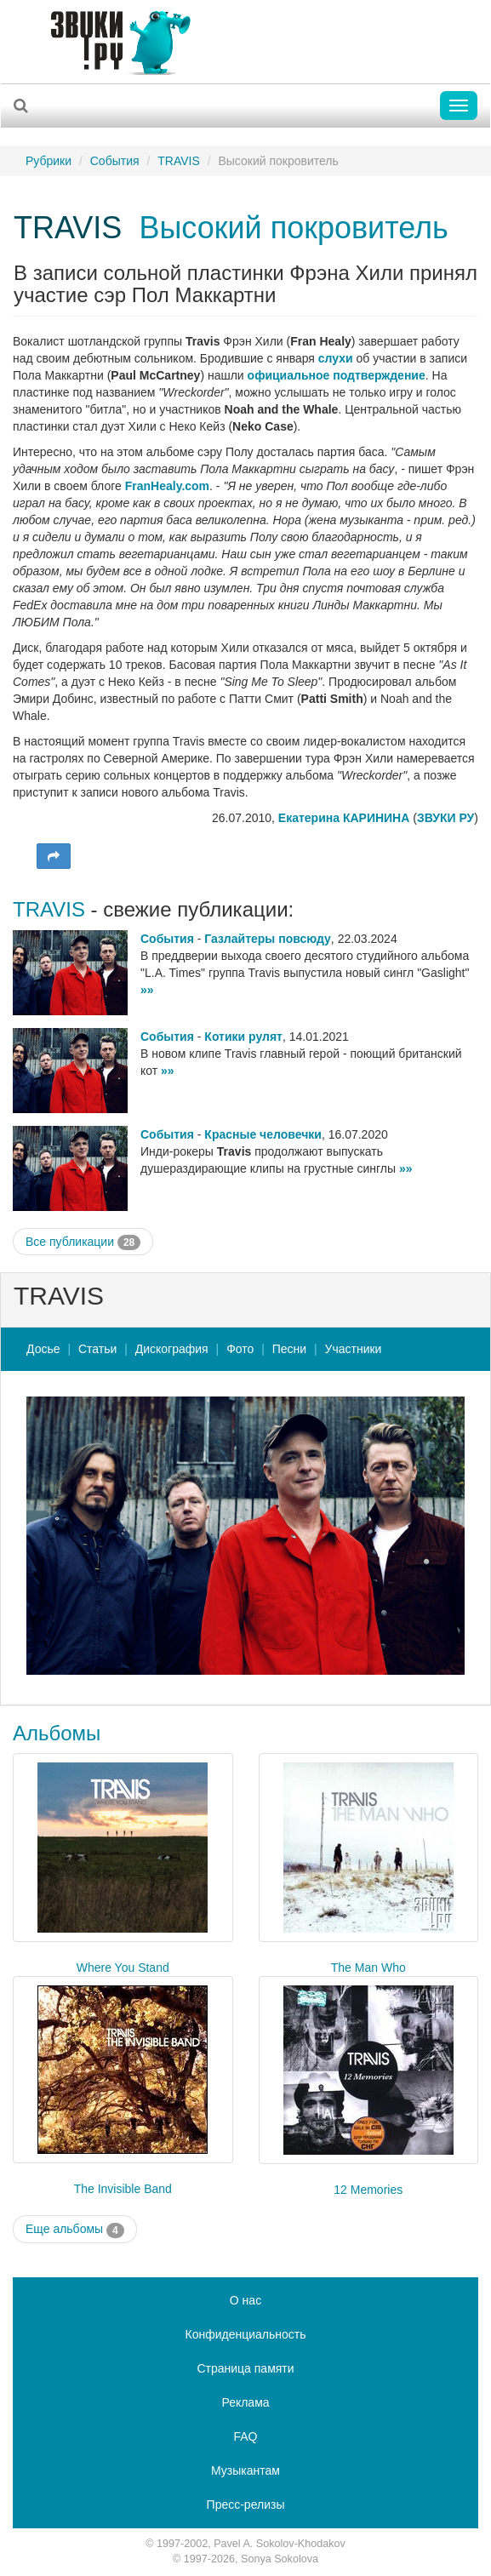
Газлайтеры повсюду (267, 938)
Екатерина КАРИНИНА (344, 818)
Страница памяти (245, 2368)
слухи (335, 358)
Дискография (171, 1349)
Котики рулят (243, 1036)
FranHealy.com (167, 486)
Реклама (245, 2402)
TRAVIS (178, 161)
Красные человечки (263, 1134)
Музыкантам (245, 2470)
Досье (43, 1349)
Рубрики (48, 161)
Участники (353, 1349)
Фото (240, 1349)
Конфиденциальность (245, 2334)
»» (147, 990)
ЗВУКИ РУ (445, 818)
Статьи (97, 1349)
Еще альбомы (75, 2229)
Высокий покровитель (293, 227)
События (115, 161)
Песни (289, 1349)
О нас (245, 2300)
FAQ (245, 2436)
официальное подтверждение (336, 375)
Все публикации (83, 1242)
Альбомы (56, 1733)
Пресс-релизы (246, 2504)
